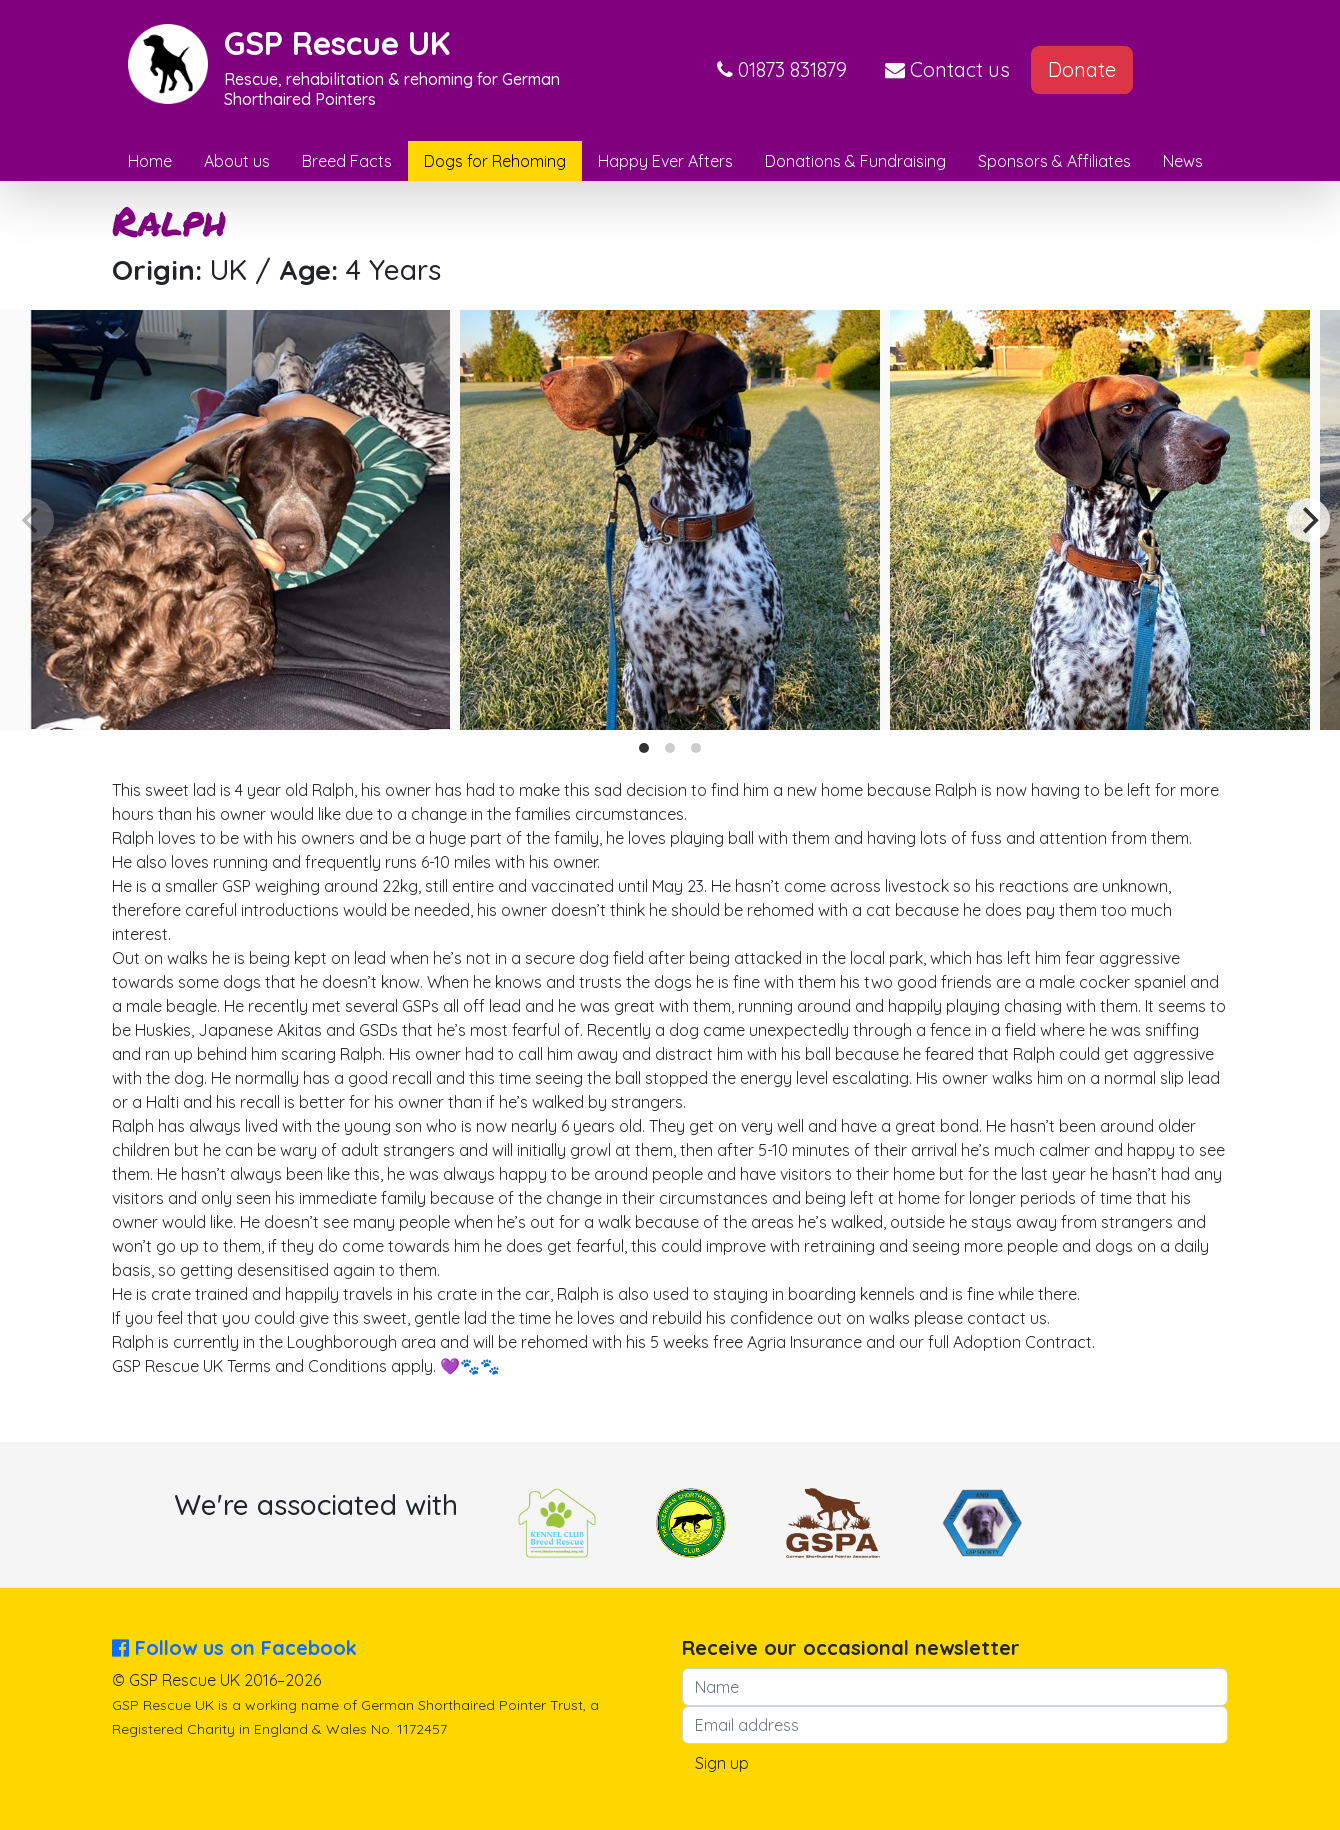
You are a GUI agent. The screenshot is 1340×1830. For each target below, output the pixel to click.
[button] (782, 70)
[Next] (1308, 520)
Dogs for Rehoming (495, 161)
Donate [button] (1082, 69)
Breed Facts (347, 161)
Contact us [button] (947, 69)
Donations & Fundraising (855, 161)
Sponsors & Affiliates (1054, 161)
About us (237, 161)
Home (150, 161)
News (1183, 161)
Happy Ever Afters (665, 161)
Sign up (722, 1763)
